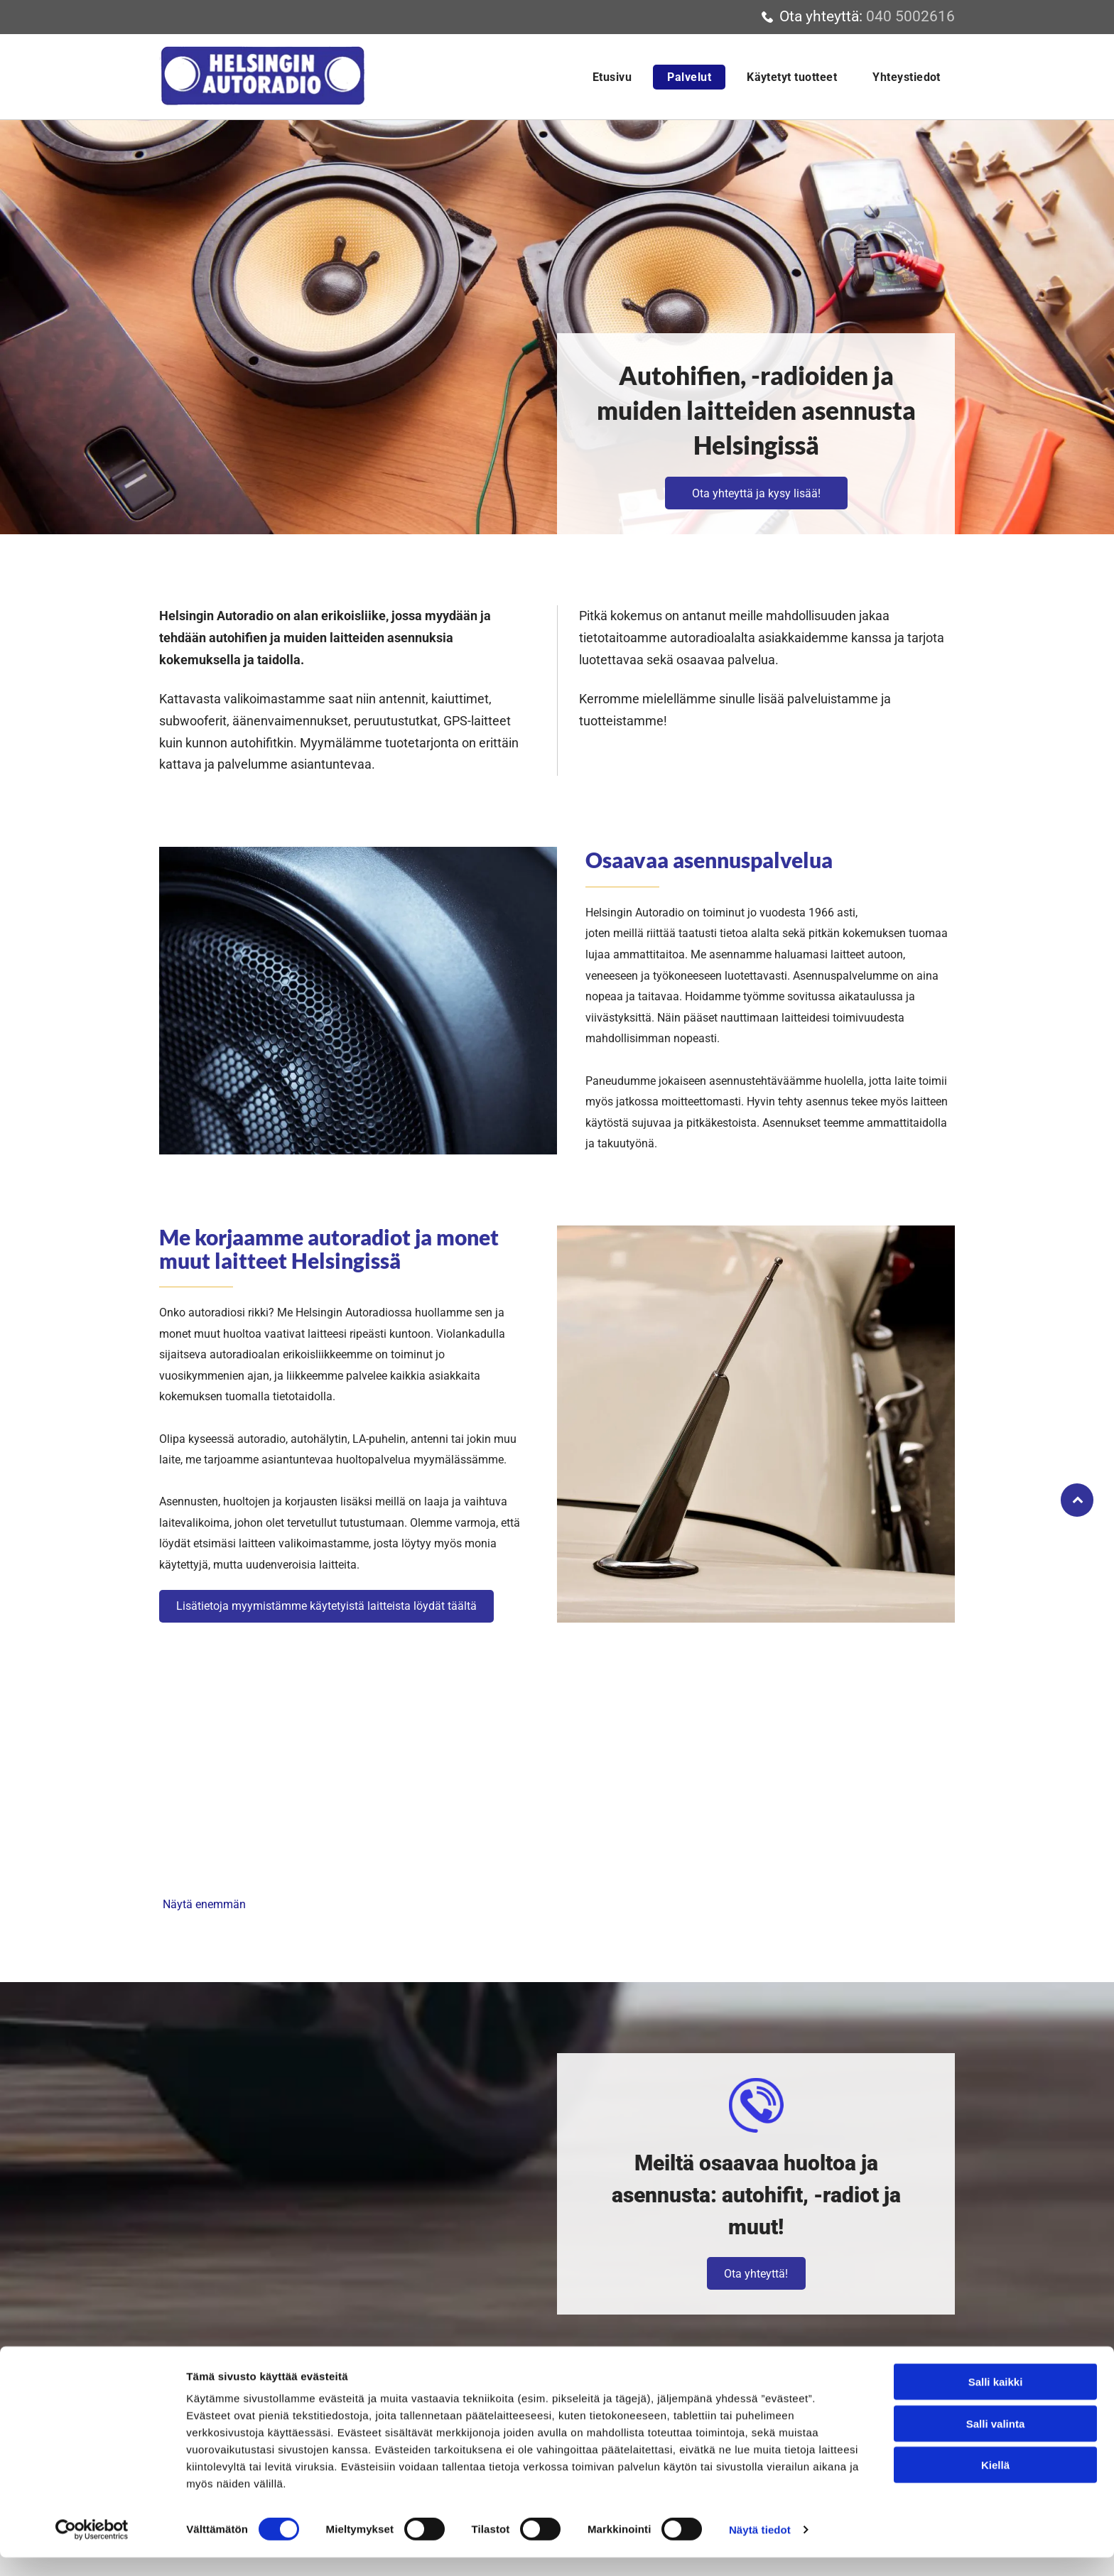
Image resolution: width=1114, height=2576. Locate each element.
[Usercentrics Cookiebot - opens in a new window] (92, 2548)
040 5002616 (910, 16)
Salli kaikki (995, 2400)
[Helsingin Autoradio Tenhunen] (261, 1796)
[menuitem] (608, 77)
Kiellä (995, 2483)
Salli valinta (995, 2442)
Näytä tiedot (760, 2548)
